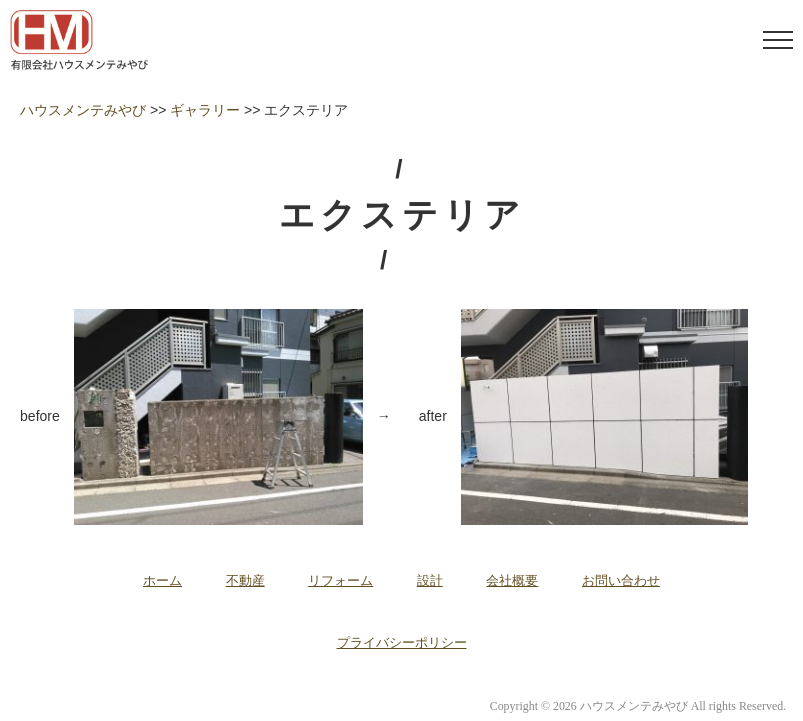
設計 (430, 580)
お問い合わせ (621, 580)
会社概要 (512, 580)
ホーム (162, 580)
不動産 (245, 580)
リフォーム (340, 580)
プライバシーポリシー (402, 642)
